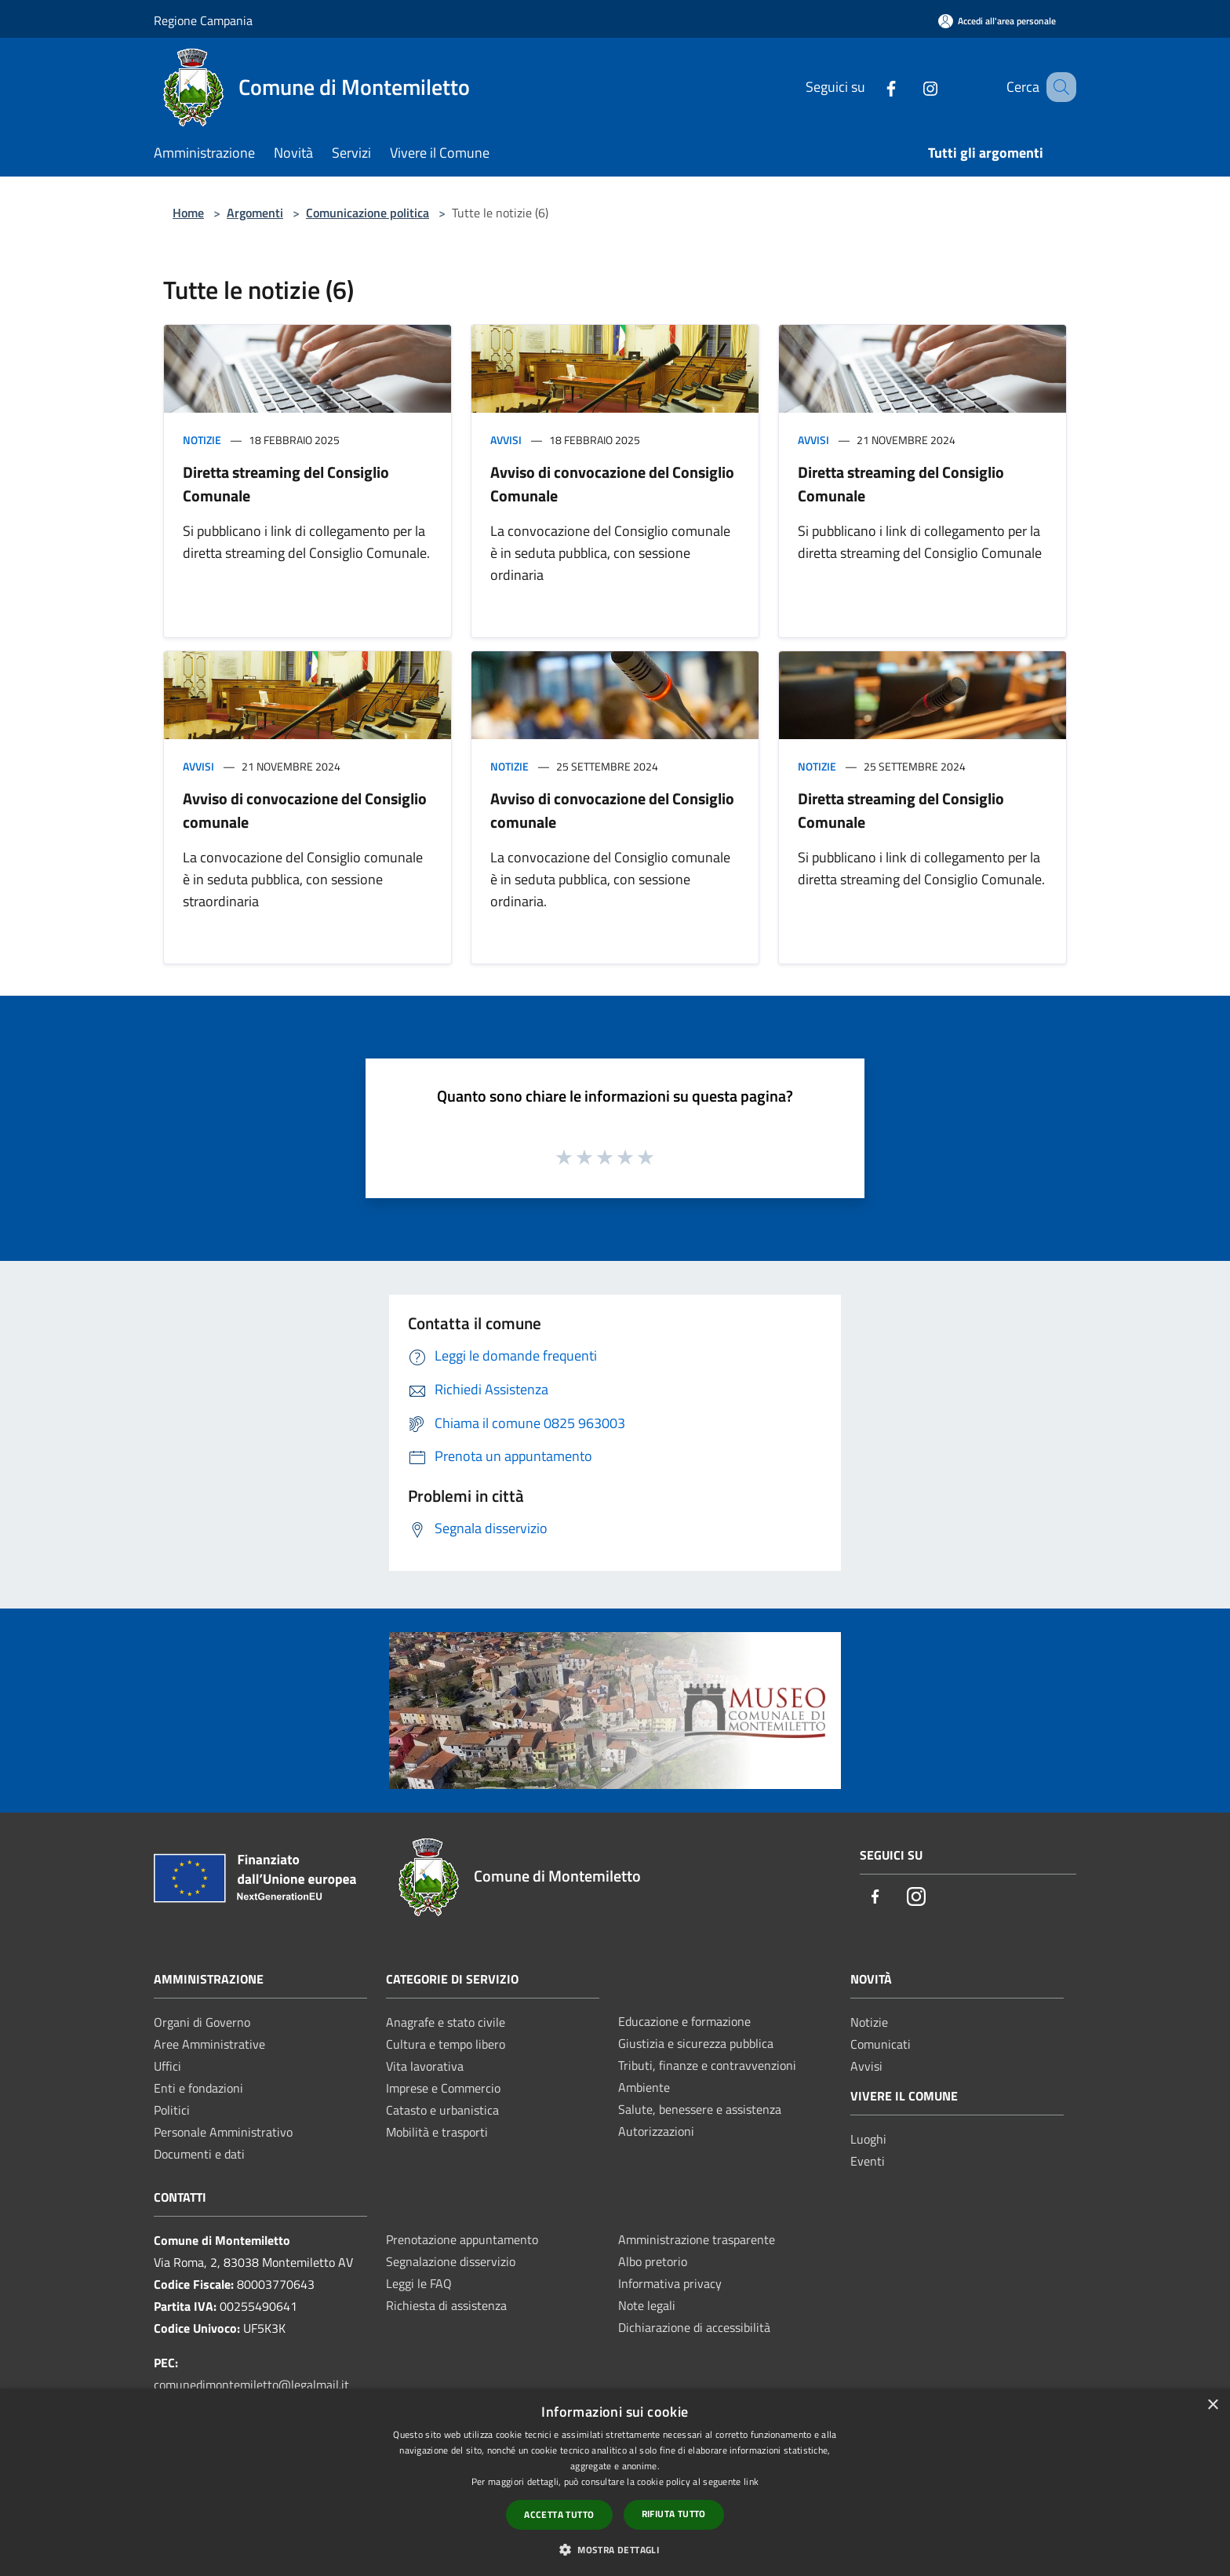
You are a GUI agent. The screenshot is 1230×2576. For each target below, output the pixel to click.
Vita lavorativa (425, 2066)
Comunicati (880, 2044)
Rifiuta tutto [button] (674, 2513)
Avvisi (506, 440)
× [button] (1212, 2405)
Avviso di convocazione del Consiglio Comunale (612, 484)
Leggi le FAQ (419, 2283)
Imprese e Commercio (443, 2088)
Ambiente (644, 2087)
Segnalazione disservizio (450, 2261)
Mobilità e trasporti (437, 2131)
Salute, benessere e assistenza (699, 2109)
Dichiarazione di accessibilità (694, 2327)
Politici (172, 2110)
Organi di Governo (202, 2022)
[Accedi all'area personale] (997, 20)
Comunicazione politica (367, 212)
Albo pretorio (652, 2261)
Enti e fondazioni (198, 2088)
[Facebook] (871, 86)
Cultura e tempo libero (445, 2044)
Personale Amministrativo (223, 2131)
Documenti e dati (199, 2153)
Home (188, 212)
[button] (615, 2549)
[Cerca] (1057, 87)
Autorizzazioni (656, 2131)
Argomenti (255, 212)
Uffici (167, 2066)
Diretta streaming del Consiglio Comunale (286, 484)
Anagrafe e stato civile (445, 2022)
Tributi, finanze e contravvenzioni (707, 2065)
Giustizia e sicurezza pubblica (695, 2043)
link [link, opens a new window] (751, 2481)
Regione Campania (203, 20)
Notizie (202, 440)
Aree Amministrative (209, 2044)
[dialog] (615, 2482)
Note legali (646, 2305)
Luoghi (868, 2139)
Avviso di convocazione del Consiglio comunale (305, 810)
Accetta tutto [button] (559, 2514)
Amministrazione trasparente (696, 2239)
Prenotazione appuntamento (462, 2239)
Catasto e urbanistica (442, 2110)
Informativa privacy (670, 2283)
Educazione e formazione (684, 2021)
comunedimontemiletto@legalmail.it (251, 2384)
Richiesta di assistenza (446, 2305)
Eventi (867, 2161)
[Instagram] (910, 86)
